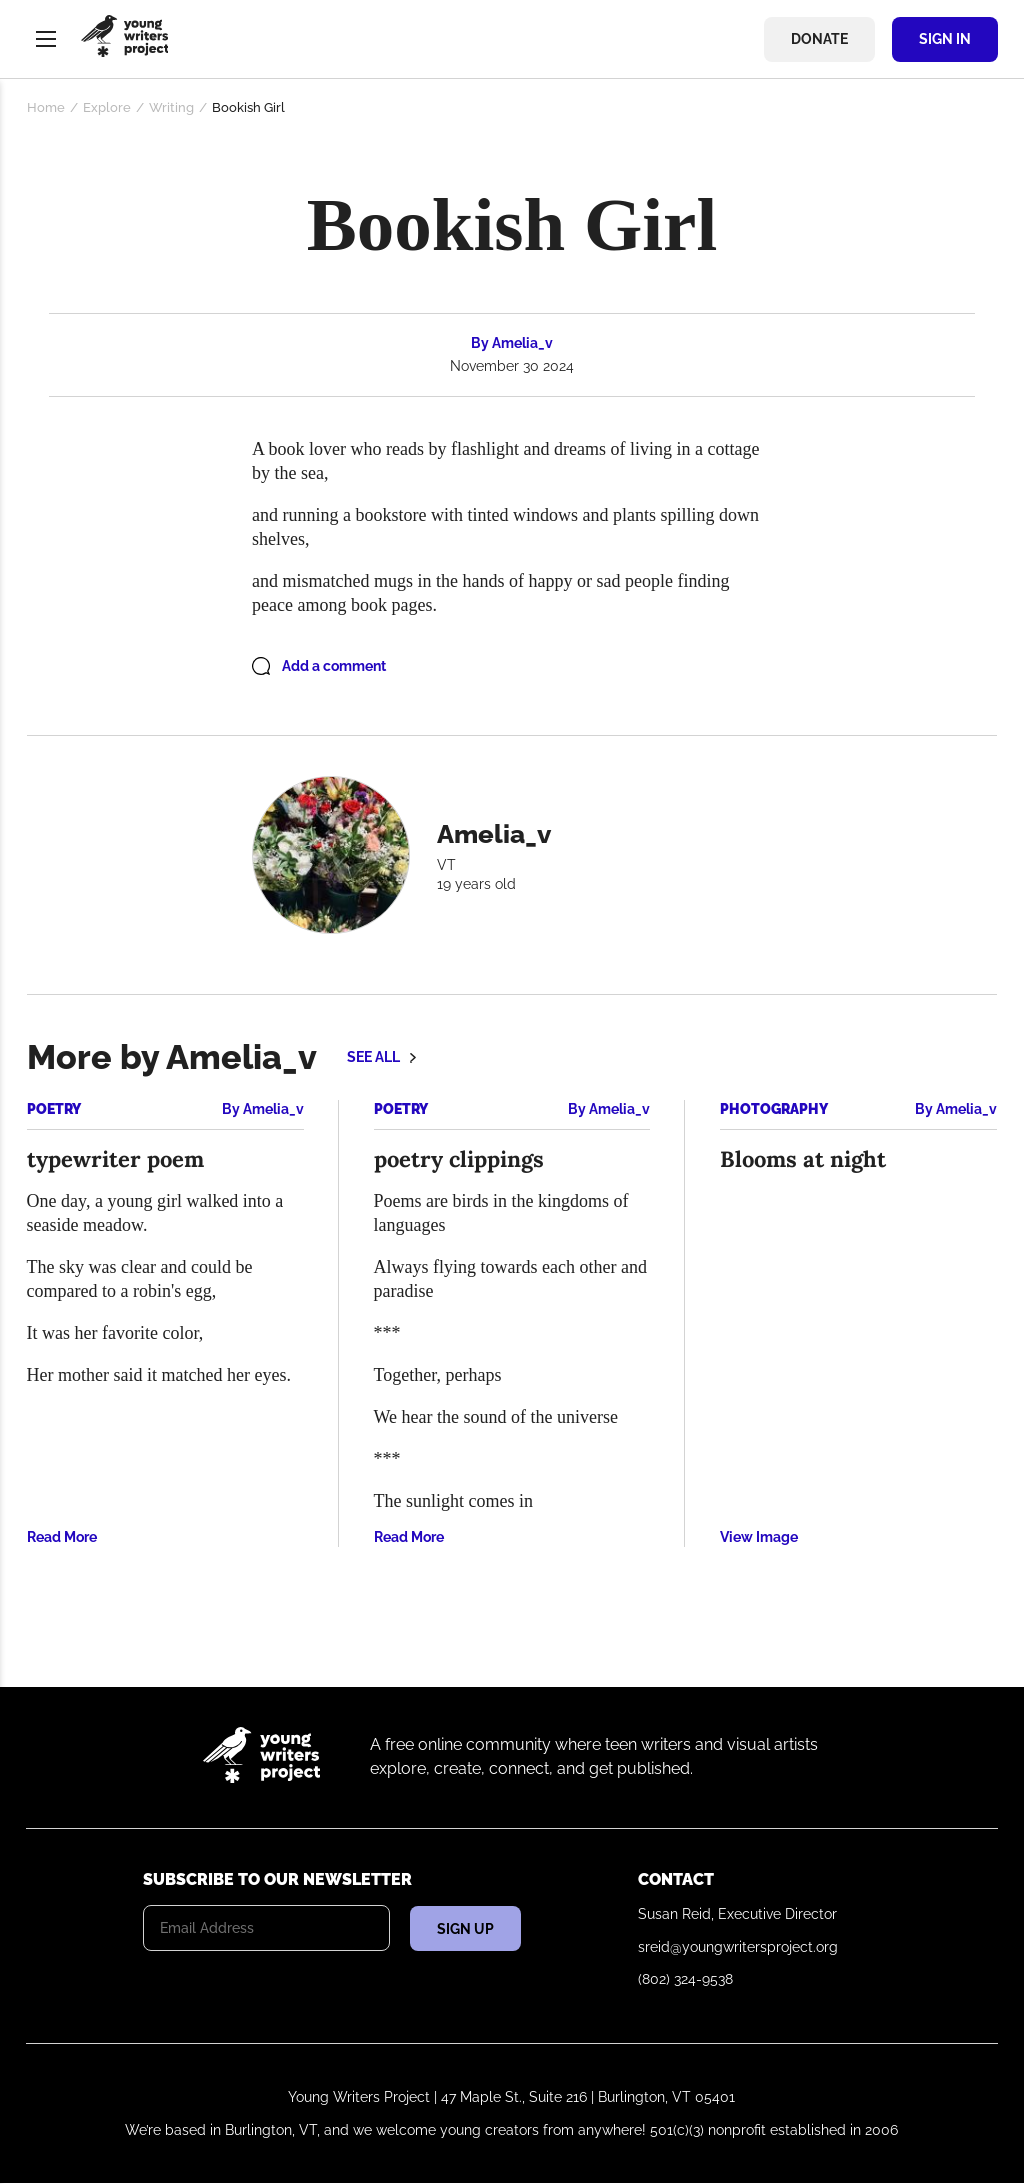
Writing (171, 107)
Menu (46, 39)
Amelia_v (522, 343)
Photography (774, 1109)
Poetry (54, 1109)
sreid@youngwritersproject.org (738, 1947)
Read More (62, 1537)
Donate (819, 39)
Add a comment (334, 666)
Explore (107, 107)
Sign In (945, 39)
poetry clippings (459, 1159)
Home (46, 107)
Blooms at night (803, 1159)
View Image (759, 1537)
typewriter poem (115, 1159)
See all (373, 1057)
